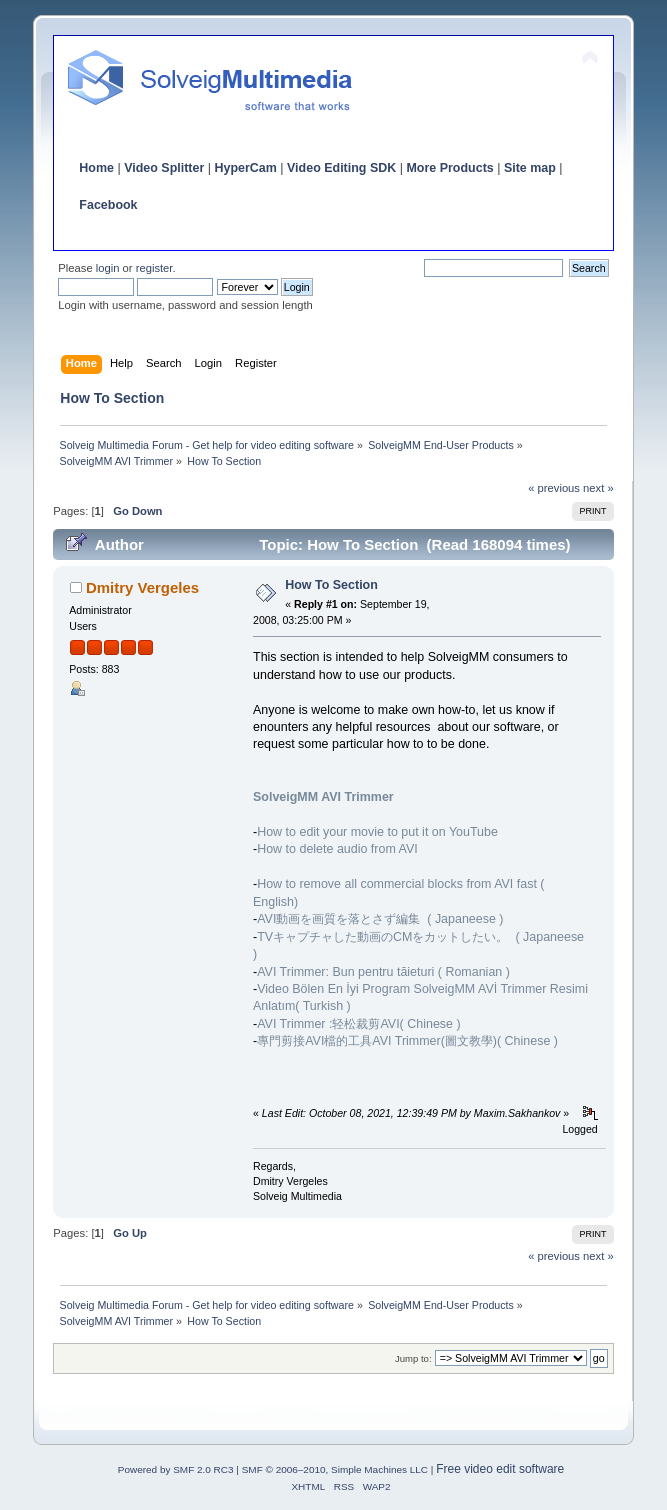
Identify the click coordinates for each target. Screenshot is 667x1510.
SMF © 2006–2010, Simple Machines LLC (335, 1469)
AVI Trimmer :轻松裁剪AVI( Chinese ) (358, 1024)
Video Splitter (164, 168)
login (108, 268)
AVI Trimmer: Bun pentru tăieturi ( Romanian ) (383, 972)
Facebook (108, 205)
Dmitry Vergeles (142, 587)
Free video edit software (500, 1469)
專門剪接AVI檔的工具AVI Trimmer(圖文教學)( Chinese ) (407, 1041)
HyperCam (245, 168)
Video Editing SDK (341, 168)
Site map (530, 168)
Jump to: (413, 1358)
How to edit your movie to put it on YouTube (377, 832)
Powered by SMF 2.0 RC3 (176, 1469)
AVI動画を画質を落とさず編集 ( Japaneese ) (380, 919)
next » (598, 488)
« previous (554, 488)
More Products (449, 168)
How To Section (331, 585)
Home (96, 168)
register (154, 268)
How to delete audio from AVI (337, 849)
